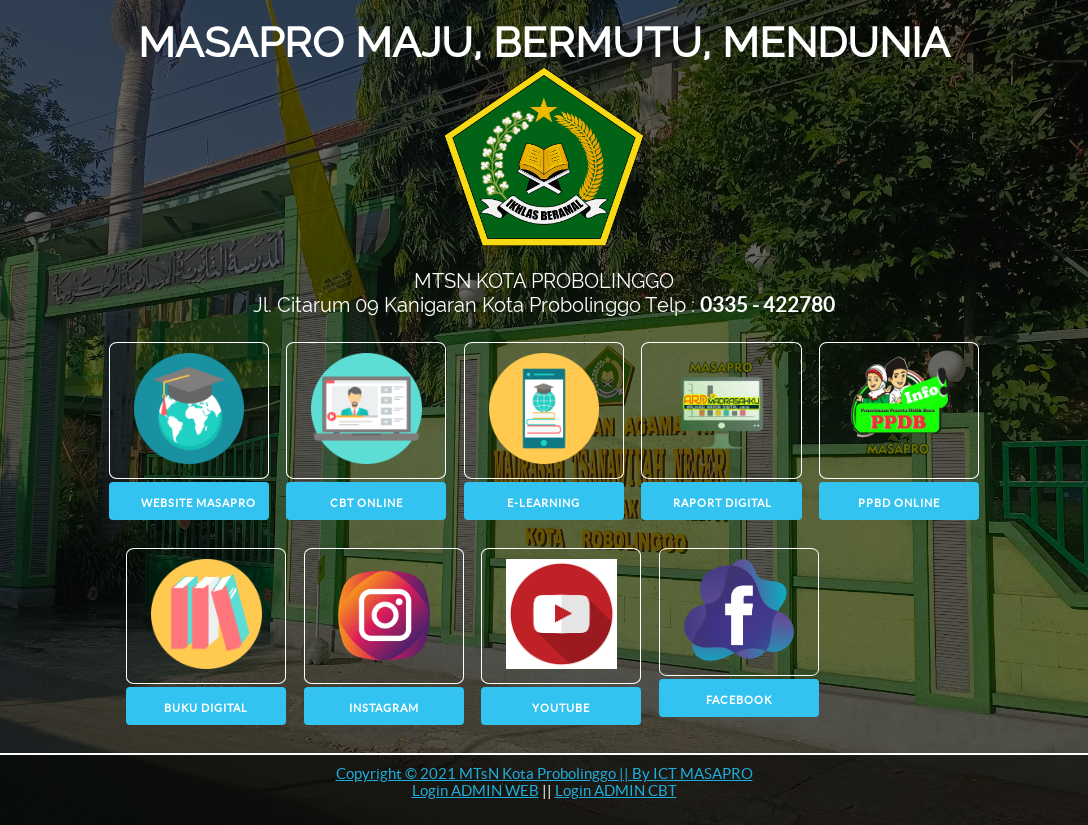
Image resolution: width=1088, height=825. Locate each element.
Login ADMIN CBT (616, 790)
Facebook (739, 700)
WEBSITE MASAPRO (198, 503)
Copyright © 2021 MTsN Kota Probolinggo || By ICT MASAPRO (544, 773)
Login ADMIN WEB (475, 790)
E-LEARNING (543, 503)
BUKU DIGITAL (206, 708)
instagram (384, 708)
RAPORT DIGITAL (722, 503)
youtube (561, 708)
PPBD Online (899, 503)
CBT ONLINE (366, 503)
